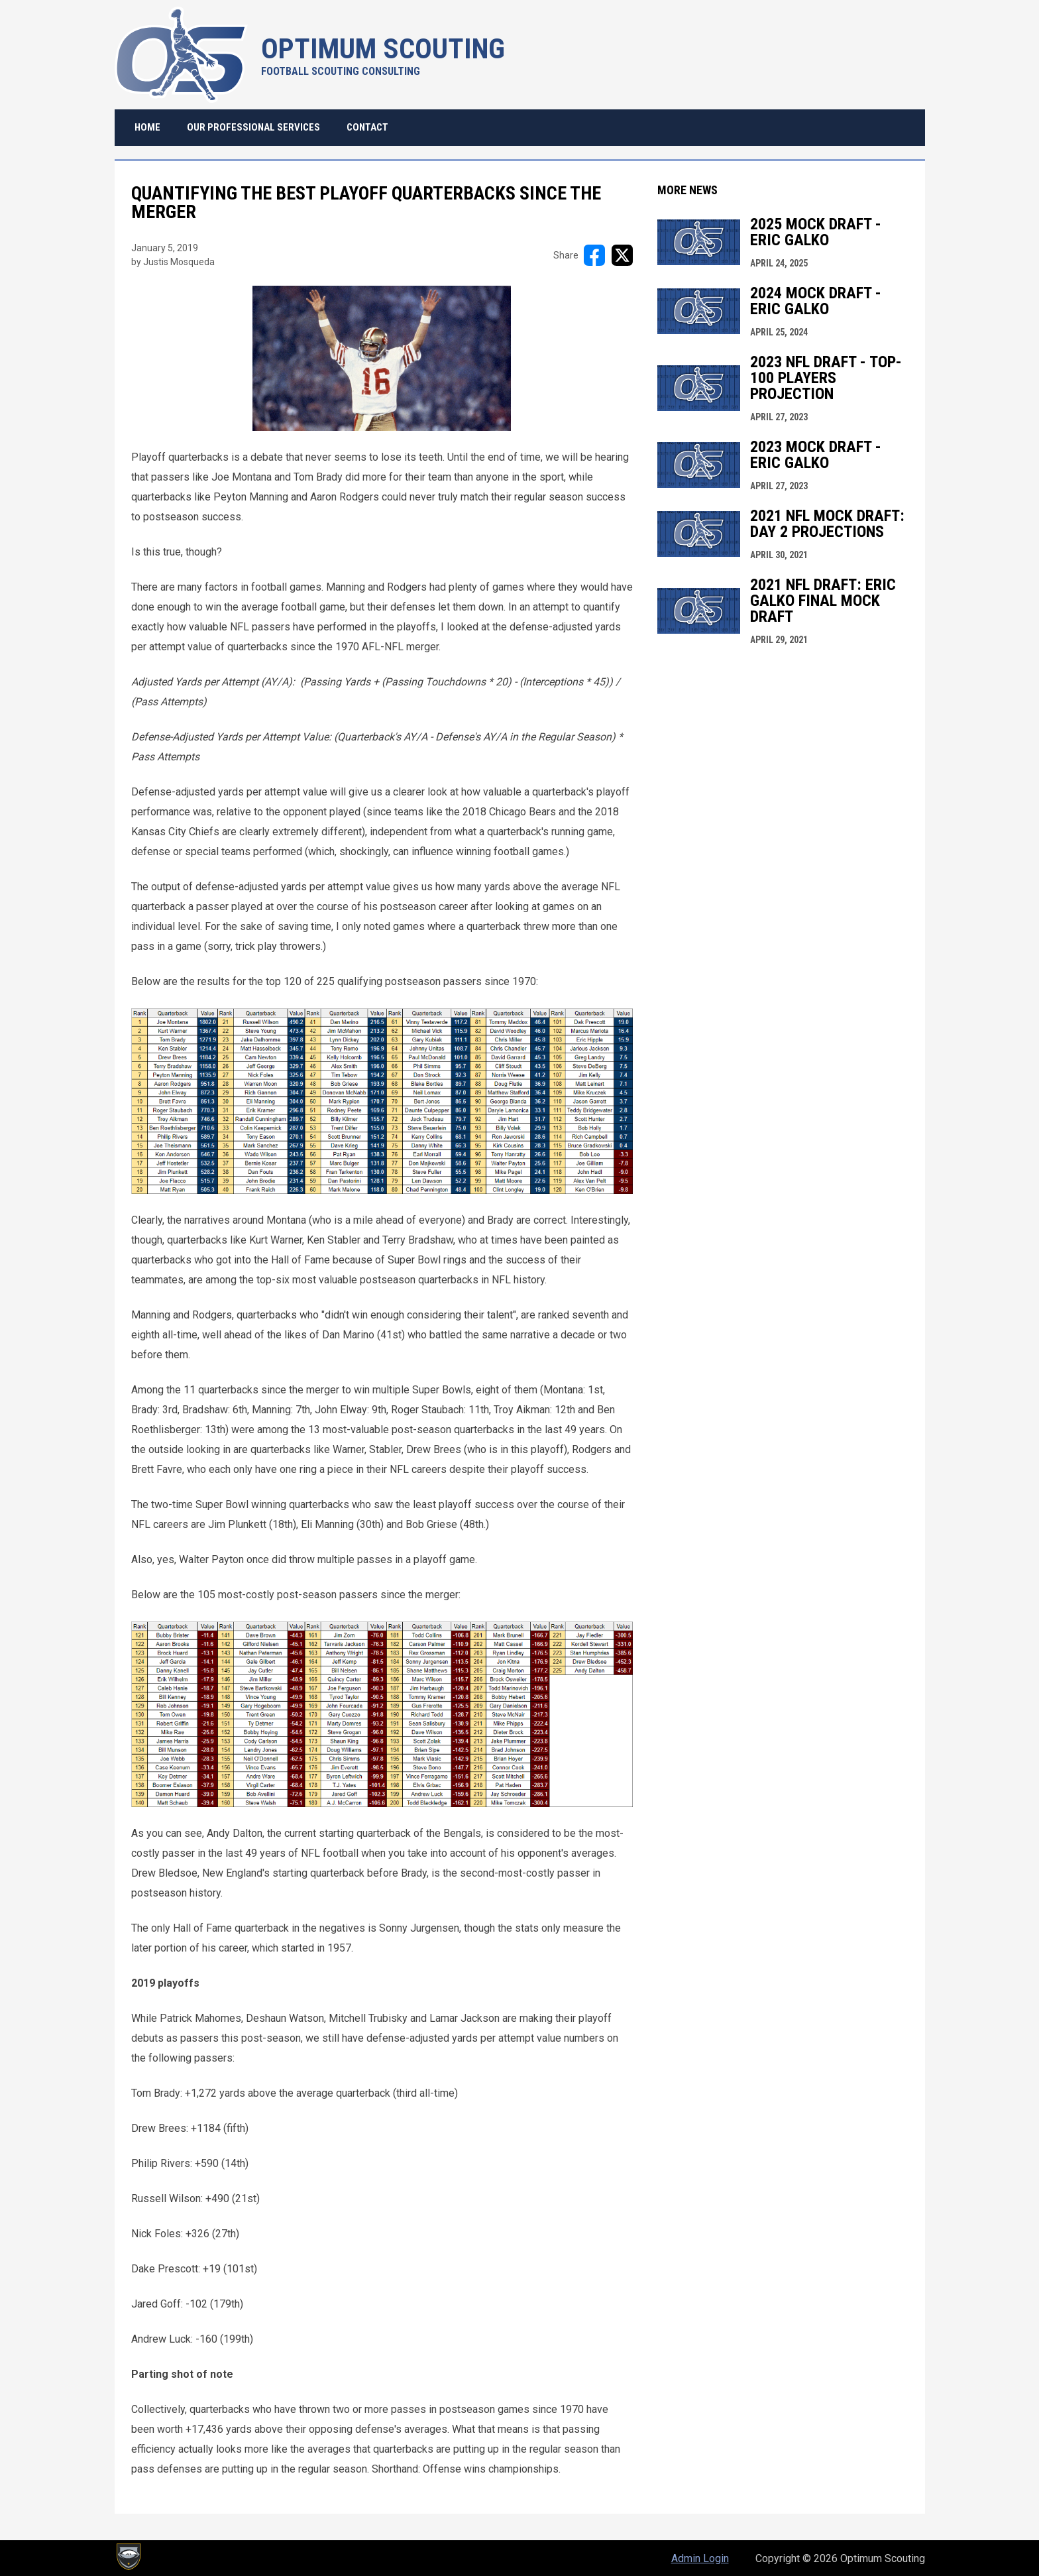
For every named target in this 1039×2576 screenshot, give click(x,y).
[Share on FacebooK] (594, 255)
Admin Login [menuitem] (700, 2558)
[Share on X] (622, 255)
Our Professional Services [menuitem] (253, 127)
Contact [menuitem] (367, 127)
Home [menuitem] (147, 127)
